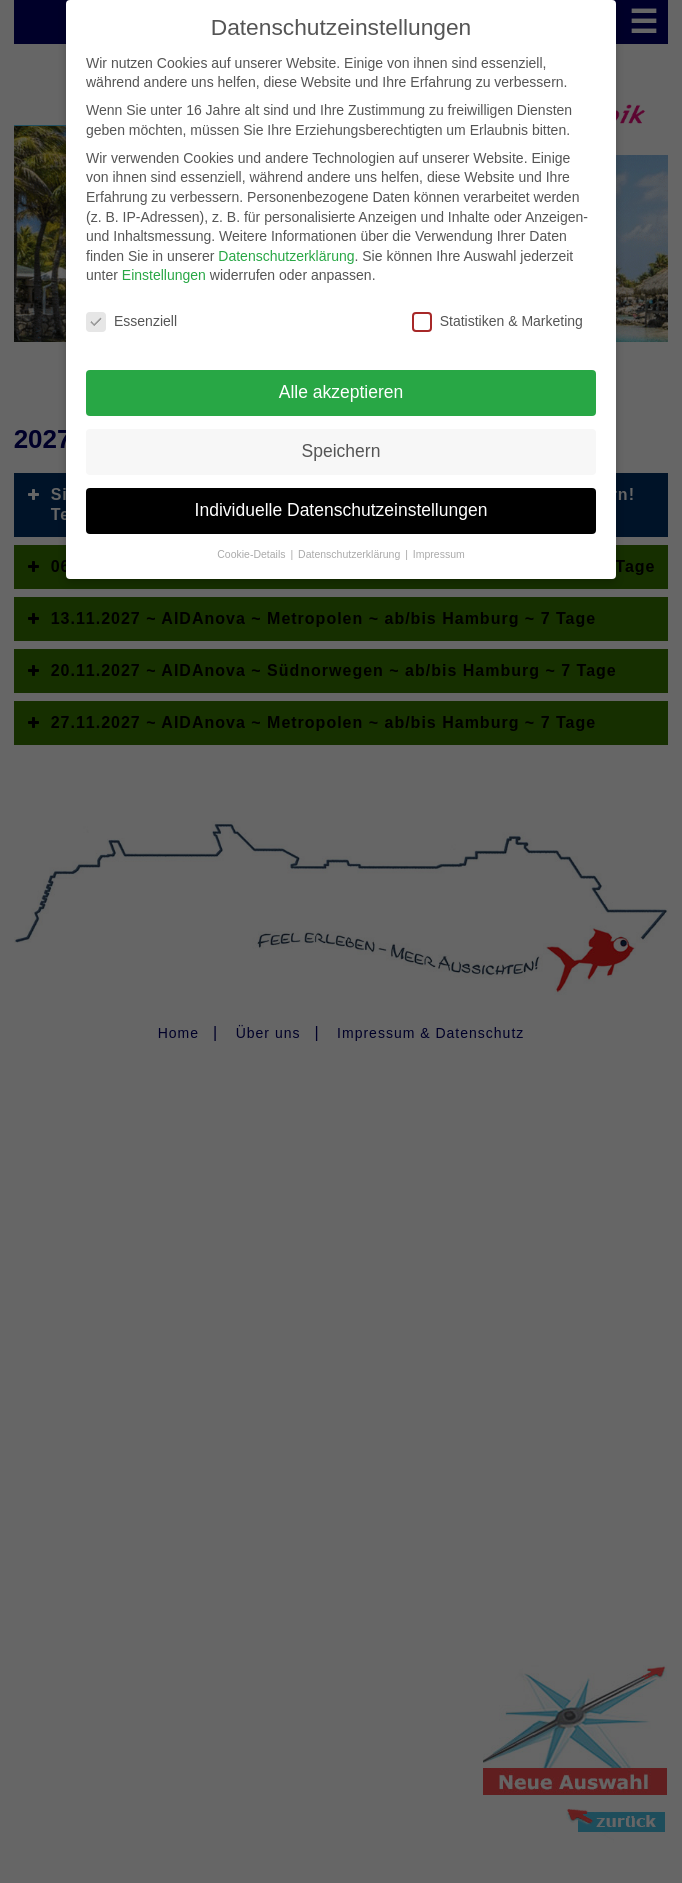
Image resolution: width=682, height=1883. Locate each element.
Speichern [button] (341, 437)
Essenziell (131, 307)
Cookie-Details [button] (252, 540)
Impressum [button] (439, 540)
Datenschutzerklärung (286, 242)
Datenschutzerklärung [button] (350, 540)
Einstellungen (164, 261)
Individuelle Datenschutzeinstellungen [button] (341, 496)
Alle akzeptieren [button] (341, 378)
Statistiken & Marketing (497, 307)
